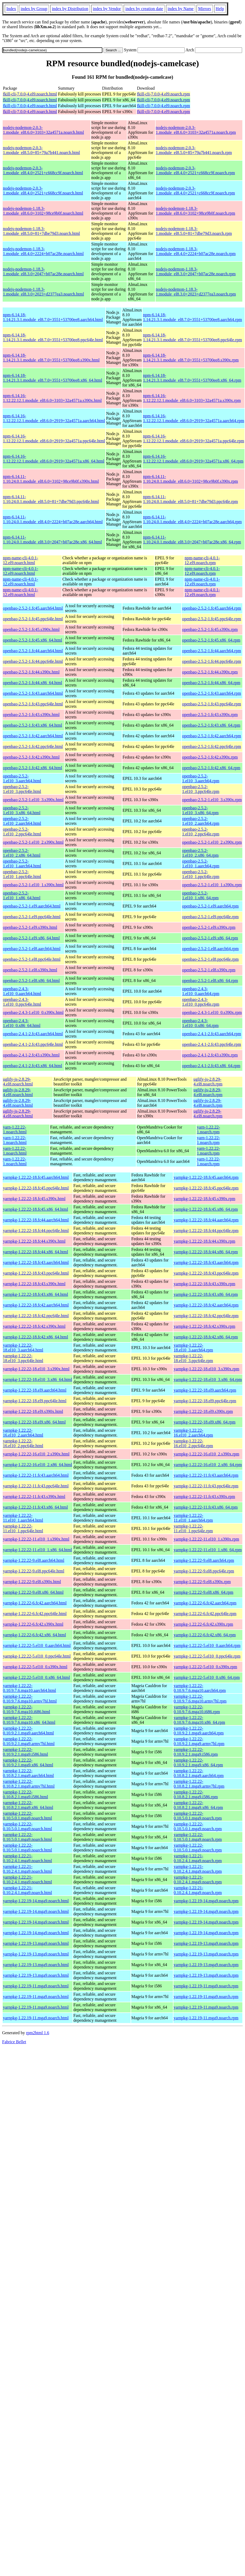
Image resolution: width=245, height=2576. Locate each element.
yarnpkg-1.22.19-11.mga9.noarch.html (36, 1986)
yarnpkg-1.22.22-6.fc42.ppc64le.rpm (205, 1613)
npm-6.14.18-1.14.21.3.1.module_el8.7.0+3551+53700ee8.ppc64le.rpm (192, 337)
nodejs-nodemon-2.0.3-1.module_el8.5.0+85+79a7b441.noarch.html (41, 150)
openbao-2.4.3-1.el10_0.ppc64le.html (22, 1001)
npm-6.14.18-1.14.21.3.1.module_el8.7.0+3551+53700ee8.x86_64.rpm (192, 377)
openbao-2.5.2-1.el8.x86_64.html (31, 980)
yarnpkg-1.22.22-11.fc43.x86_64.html (35, 1507)
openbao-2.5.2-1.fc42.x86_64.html (32, 767)
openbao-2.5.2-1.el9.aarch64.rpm (210, 906)
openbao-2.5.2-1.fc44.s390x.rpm (210, 672)
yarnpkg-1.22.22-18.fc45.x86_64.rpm (206, 1209)
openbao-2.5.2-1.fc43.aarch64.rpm (211, 693)
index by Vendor (107, 8)
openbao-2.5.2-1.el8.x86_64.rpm (210, 980)
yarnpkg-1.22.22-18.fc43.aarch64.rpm (206, 1262)
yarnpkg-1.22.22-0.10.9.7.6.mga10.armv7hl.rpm (200, 1698)
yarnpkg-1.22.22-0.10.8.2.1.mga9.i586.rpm (196, 1794)
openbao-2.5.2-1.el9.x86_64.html (31, 938)
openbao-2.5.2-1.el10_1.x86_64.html (21, 895)
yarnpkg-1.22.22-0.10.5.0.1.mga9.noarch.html (27, 1815)
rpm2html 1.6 (37, 2032)
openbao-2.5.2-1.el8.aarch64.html (31, 948)
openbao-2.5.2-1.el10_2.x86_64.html (21, 853)
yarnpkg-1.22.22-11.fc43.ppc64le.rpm (206, 1486)
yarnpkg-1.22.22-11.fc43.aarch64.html (36, 1475)
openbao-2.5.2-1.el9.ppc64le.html (31, 916)
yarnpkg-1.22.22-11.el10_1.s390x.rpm (206, 1539)
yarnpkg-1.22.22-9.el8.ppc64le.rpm (204, 1571)
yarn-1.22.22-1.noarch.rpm (208, 1129)
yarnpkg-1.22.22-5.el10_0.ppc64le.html (37, 1656)
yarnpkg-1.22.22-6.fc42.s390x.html (33, 1624)
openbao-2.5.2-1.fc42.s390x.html (31, 757)
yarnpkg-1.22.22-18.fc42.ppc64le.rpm (206, 1315)
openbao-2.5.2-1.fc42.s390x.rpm (210, 757)
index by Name (181, 8)
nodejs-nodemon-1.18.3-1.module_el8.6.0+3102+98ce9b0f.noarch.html (43, 210)
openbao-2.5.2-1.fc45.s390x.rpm (210, 629)
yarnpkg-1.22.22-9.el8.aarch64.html (33, 1560)
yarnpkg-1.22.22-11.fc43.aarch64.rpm (206, 1475)
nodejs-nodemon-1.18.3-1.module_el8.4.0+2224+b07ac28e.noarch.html (43, 251)
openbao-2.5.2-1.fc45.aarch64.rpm (211, 608)
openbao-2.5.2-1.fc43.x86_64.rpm (211, 725)
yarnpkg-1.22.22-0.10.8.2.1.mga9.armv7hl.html (29, 1783)
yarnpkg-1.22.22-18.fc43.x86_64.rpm (206, 1294)
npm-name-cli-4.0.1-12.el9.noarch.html (20, 560)
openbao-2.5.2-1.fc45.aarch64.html (33, 608)
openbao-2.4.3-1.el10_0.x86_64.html (21, 1023)
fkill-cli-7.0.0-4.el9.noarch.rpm (163, 94)
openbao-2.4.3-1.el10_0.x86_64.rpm (200, 1023)
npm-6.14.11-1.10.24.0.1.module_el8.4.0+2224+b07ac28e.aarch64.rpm (192, 519)
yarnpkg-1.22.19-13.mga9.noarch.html (36, 1943)
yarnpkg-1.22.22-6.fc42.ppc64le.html (35, 1613)
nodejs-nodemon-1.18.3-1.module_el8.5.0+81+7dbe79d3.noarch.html (41, 231)
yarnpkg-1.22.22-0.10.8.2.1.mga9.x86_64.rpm (198, 1805)
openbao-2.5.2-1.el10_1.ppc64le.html (22, 874)
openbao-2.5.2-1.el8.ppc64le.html (31, 959)
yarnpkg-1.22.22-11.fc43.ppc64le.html (36, 1486)
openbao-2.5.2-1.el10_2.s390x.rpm (212, 842)
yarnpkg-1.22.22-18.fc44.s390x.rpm (204, 1241)
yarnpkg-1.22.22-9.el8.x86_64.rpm (203, 1592)
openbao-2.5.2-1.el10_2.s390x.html (33, 842)
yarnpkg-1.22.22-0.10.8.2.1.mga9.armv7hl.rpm (199, 1783)
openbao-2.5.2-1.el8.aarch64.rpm (210, 948)
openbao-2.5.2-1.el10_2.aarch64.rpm (200, 821)
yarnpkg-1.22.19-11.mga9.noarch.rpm (206, 1986)
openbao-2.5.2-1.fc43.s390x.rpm (210, 714)
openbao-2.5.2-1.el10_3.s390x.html (33, 799)
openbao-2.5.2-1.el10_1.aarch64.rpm (200, 863)
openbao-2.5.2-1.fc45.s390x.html (31, 629)
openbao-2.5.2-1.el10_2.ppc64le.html (22, 831)
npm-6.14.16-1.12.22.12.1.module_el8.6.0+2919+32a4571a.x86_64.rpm (193, 458)
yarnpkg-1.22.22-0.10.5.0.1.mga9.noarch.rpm (198, 1815)
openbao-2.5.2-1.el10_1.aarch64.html (22, 863)
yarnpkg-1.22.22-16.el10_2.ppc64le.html (23, 1443)
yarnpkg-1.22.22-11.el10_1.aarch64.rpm (193, 1517)
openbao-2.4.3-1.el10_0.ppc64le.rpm (200, 1001)
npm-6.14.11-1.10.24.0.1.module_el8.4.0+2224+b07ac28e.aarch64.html (53, 519)
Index (11, 8)
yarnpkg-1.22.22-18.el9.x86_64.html (34, 1422)
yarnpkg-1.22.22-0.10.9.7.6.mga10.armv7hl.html (30, 1698)
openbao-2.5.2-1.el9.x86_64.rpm (210, 938)
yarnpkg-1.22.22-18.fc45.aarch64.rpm (206, 1177)
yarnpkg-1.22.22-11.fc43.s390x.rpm (204, 1496)
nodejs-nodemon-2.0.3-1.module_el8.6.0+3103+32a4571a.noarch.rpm (196, 130)
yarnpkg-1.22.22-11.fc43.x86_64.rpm (206, 1507)
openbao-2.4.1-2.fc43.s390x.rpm (210, 1055)
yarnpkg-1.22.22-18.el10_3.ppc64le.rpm (193, 1358)
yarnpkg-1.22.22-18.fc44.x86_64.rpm (206, 1252)
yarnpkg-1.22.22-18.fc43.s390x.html (34, 1283)
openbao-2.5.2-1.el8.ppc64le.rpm (210, 959)
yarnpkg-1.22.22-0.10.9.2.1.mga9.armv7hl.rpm (199, 1741)
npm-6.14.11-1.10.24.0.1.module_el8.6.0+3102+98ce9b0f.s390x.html (51, 479)
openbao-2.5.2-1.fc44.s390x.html (31, 672)
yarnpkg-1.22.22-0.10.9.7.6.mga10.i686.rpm (197, 1709)
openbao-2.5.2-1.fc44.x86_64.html (32, 682)
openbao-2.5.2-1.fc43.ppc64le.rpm (211, 704)
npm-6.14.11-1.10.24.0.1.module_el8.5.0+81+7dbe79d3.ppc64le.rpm (190, 499)
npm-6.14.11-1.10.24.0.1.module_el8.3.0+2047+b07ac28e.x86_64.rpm (192, 539)
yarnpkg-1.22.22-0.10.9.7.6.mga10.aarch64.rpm (200, 1688)
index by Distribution (70, 8)
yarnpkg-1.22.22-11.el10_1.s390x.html (36, 1539)
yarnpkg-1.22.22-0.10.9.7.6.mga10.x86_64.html (29, 1720)
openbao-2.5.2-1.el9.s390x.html (30, 927)
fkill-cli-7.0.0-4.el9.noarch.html (30, 94)
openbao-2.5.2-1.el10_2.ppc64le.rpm (200, 831)
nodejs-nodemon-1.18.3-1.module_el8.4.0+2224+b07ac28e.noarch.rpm (196, 251)
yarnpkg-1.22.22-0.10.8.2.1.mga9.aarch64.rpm (199, 1773)
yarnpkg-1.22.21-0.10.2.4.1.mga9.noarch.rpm (198, 1858)
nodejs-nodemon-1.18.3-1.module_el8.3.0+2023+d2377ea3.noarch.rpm (196, 291)
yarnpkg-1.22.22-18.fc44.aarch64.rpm (206, 1220)
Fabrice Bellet (14, 2042)
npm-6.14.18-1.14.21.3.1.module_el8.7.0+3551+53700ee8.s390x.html (51, 357)
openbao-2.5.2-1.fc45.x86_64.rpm (211, 640)
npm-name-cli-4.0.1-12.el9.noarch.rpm (202, 560)
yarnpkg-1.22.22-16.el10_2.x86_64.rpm (208, 1464)
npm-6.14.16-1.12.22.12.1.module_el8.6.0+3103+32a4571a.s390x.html (52, 398)
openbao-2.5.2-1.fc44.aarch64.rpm (211, 650)
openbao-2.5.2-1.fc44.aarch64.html (33, 650)
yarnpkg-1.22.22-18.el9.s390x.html (33, 1411)
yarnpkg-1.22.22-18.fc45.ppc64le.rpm (206, 1188)
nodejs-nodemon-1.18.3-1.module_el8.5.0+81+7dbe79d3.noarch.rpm (194, 231)
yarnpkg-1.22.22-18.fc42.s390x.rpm (204, 1326)
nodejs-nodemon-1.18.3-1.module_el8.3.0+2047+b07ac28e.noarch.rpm (196, 271)
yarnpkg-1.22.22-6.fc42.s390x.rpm (203, 1624)
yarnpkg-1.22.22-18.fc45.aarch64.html (36, 1177)
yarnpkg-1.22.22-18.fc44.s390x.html (34, 1241)
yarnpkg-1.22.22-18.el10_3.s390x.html (36, 1369)
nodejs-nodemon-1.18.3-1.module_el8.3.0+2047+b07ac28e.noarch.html (43, 271)
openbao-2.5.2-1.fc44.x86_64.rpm (211, 682)
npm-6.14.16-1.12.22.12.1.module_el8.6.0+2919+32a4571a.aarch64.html (54, 418)
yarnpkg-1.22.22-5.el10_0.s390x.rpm (205, 1666)
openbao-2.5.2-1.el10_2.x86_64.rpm (200, 853)
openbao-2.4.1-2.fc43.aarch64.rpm (211, 1033)
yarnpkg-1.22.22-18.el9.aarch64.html (35, 1390)
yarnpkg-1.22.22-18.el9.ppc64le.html (35, 1401)
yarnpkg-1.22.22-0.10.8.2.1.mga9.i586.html (25, 1794)
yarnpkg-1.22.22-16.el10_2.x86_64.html (37, 1464)
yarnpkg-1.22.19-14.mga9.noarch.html (36, 1901)
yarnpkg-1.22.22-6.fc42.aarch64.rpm (205, 1603)
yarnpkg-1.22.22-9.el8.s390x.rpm (202, 1581)
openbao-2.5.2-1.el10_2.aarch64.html (22, 821)
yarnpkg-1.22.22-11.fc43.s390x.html (34, 1496)
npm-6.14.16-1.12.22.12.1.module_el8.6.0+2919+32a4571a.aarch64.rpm (193, 418)
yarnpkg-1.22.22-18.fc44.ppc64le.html (36, 1230)
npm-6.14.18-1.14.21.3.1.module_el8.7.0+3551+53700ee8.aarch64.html (53, 317)
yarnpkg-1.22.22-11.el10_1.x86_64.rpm (208, 1549)
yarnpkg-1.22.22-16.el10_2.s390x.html (36, 1454)
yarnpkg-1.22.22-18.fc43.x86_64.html (35, 1294)
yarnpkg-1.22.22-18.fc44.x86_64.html (35, 1252)
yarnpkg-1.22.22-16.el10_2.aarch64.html (23, 1432)
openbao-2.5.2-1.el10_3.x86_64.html (21, 810)
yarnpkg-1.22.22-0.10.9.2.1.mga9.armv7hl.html (29, 1741)
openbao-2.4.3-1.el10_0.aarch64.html (22, 991)
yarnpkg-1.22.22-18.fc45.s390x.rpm (204, 1198)
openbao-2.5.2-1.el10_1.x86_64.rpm (200, 895)
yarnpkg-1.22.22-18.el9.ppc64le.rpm (205, 1401)
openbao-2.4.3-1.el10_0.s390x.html (33, 1012)
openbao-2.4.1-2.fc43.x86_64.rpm (211, 1065)
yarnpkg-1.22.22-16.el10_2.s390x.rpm (206, 1454)
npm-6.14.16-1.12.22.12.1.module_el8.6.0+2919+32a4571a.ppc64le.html (54, 438)
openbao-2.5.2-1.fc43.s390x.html (31, 714)
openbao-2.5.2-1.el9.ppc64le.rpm (210, 916)
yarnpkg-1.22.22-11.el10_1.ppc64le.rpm (193, 1528)
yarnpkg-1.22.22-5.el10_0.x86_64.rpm (207, 1677)
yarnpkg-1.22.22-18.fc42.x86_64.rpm (206, 1337)
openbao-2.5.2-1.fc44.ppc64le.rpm (211, 661)
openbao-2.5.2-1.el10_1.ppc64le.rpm (200, 874)
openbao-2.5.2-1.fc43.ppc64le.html (33, 704)
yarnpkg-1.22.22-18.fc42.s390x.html (34, 1326)
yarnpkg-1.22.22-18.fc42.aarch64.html (36, 1305)
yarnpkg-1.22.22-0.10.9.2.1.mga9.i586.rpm (196, 1752)
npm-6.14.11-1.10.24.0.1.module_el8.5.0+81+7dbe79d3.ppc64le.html (51, 499)
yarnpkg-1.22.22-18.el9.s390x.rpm (203, 1411)
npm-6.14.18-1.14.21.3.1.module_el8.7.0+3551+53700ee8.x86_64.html (52, 377)
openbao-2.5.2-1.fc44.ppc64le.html (33, 661)
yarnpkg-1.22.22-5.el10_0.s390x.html (35, 1666)
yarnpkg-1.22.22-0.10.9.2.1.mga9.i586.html (25, 1752)
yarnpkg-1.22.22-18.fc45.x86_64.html (35, 1209)
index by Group (33, 8)
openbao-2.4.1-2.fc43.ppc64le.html (33, 1044)
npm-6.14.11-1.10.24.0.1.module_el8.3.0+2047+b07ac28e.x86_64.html (52, 539)
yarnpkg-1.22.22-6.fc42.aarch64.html (35, 1603)
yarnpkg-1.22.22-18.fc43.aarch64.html (36, 1262)
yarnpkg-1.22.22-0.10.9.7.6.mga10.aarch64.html (29, 1688)
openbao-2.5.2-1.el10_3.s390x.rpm (212, 799)
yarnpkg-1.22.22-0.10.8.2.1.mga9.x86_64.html (28, 1805)
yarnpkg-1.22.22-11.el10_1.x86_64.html (37, 1549)
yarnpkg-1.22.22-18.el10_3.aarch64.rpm (193, 1347)
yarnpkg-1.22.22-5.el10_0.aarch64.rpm (207, 1645)
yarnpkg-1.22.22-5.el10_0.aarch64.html (37, 1645)
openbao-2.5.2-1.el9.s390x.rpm (208, 927)
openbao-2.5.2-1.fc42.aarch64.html (33, 736)
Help (220, 8)
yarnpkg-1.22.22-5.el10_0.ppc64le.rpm (207, 1656)
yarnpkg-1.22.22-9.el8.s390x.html (32, 1581)
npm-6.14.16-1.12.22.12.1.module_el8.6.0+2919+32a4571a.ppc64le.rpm (193, 438)
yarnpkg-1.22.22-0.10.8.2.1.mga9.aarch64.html (28, 1773)
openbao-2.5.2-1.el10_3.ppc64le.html (22, 789)
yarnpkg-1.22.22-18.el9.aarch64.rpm (205, 1390)
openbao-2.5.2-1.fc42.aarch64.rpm (211, 736)
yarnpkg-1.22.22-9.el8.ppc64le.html (33, 1571)
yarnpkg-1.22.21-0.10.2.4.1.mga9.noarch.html (27, 1858)
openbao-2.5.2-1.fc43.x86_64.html (32, 725)
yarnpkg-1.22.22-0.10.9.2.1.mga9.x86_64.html (28, 1762)
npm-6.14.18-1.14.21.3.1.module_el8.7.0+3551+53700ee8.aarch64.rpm (192, 317)
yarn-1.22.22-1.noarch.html (15, 1129)
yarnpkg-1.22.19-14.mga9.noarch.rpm (206, 1901)
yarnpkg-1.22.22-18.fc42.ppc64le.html (36, 1315)
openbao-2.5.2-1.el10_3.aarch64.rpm (200, 778)
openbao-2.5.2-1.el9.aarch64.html (31, 906)
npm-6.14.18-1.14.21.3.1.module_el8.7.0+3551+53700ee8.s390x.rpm (191, 357)
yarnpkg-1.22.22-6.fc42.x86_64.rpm (205, 1635)
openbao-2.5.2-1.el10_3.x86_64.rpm (200, 810)
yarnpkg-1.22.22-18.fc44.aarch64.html (36, 1220)
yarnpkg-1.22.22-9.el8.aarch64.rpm (204, 1560)
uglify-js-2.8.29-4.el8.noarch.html (18, 1081)
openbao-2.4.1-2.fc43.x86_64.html (32, 1065)
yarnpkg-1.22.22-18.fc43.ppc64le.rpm (206, 1273)
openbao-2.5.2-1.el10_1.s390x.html (33, 885)
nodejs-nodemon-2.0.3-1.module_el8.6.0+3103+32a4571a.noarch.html (43, 130)
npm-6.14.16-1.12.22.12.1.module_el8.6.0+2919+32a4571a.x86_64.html (53, 458)
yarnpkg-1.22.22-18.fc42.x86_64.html (35, 1337)
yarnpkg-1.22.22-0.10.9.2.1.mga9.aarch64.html (28, 1730)
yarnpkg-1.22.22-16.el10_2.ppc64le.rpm (193, 1443)
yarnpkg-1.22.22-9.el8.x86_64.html (33, 1592)
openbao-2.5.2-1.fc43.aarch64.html (33, 693)
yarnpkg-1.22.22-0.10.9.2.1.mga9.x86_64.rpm (198, 1762)
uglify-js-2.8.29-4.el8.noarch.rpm (207, 1081)
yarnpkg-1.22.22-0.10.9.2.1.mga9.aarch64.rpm (199, 1730)
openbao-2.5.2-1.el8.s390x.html (30, 970)
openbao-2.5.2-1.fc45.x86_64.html (32, 640)
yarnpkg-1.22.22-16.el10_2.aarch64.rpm (193, 1432)
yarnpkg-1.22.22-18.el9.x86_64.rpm (204, 1422)
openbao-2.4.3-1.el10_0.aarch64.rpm (200, 991)
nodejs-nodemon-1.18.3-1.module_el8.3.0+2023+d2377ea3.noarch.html (43, 291)
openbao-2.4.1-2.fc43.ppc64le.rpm (211, 1044)
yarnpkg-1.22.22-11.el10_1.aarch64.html (23, 1517)
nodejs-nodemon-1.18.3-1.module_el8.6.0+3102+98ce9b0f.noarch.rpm (195, 210)
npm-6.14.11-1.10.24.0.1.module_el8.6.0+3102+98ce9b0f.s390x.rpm (190, 479)
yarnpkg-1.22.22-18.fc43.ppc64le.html (36, 1273)
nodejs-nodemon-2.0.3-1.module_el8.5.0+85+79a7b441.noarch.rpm (194, 150)
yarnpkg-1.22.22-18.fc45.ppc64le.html (36, 1188)
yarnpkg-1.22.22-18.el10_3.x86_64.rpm (208, 1379)
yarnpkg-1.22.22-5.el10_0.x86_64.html (36, 1677)
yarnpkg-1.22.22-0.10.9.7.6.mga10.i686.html (26, 1709)
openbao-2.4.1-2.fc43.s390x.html (31, 1055)
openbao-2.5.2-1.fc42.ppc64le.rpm (211, 746)
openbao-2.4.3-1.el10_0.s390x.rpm (212, 1012)
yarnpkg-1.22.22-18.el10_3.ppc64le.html (23, 1358)
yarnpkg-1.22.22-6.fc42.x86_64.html (34, 1635)
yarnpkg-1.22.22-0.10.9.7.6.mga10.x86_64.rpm (199, 1720)
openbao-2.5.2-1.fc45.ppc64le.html (33, 619)
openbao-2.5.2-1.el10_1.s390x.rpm (212, 885)
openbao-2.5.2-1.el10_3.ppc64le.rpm (200, 789)
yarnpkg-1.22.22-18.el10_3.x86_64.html (37, 1379)
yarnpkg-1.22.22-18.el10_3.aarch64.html (23, 1347)
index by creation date (144, 8)
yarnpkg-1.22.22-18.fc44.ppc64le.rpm (206, 1230)
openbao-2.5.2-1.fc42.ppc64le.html (33, 746)
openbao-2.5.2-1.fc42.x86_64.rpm (211, 767)
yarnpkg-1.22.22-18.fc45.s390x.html (34, 1198)
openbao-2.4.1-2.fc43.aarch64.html (33, 1033)
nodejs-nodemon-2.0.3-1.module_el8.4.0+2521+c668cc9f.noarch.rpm (195, 170)
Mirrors (204, 8)
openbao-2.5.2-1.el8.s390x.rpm (208, 970)
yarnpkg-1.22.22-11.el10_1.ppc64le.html (23, 1528)
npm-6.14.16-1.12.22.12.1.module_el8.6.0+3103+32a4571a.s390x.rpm (192, 398)
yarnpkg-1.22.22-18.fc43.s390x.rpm (204, 1283)
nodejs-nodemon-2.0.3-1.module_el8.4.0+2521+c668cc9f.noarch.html (43, 170)
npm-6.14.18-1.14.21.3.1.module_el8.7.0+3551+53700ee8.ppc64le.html (53, 337)
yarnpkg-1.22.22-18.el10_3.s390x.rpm (206, 1369)
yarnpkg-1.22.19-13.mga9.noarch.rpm (206, 1943)
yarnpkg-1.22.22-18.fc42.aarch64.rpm (206, 1305)
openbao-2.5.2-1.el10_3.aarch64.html (22, 778)
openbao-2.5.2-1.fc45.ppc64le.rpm (211, 619)
